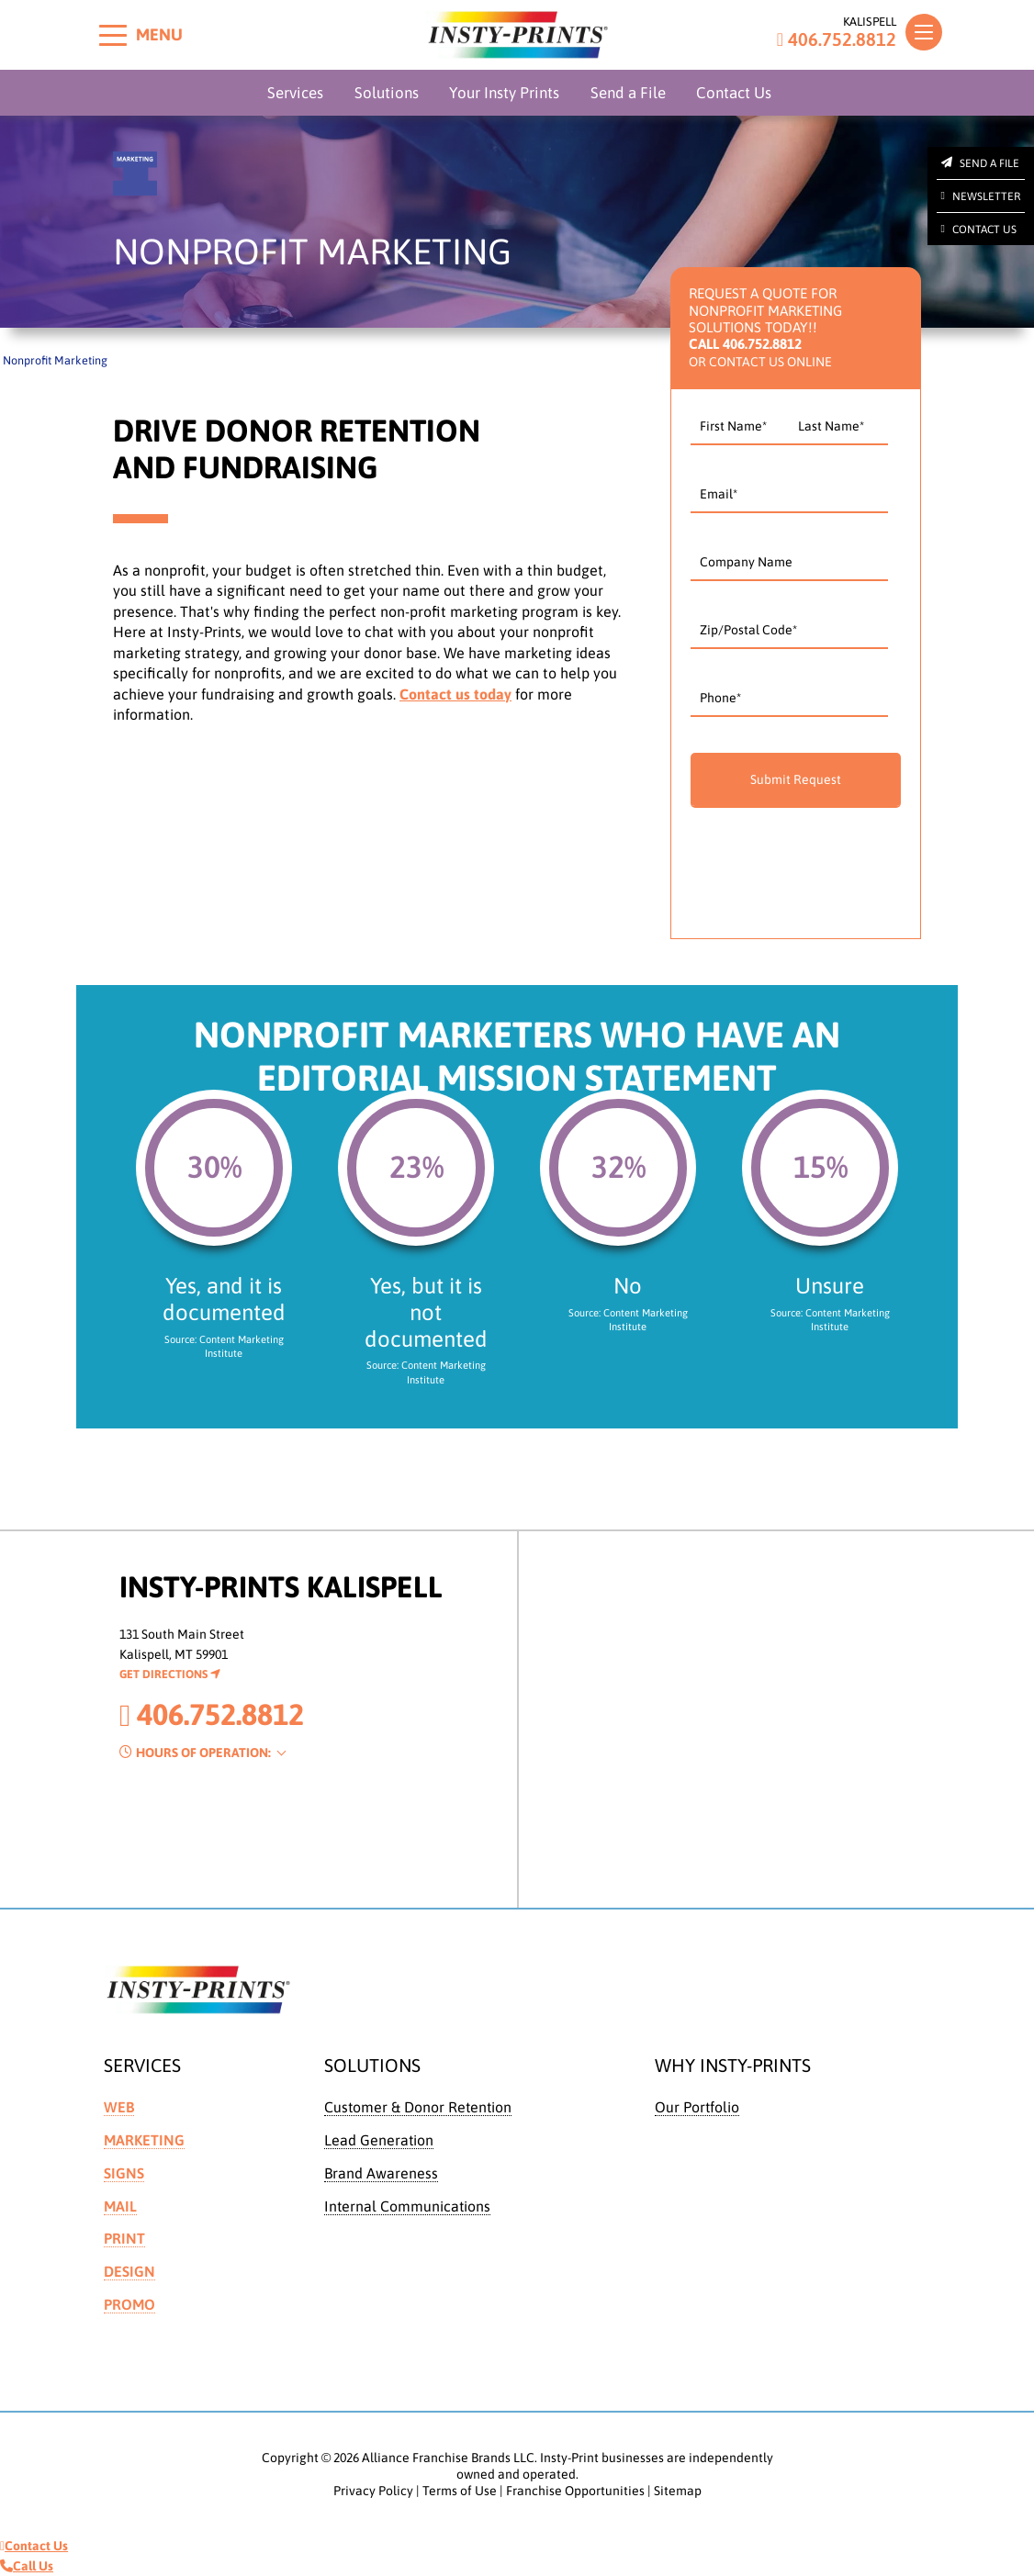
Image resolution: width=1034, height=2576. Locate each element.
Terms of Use (459, 2490)
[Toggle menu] (113, 35)
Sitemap (678, 2490)
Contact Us (733, 93)
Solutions (386, 93)
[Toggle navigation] (923, 32)
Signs (124, 2173)
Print (124, 2238)
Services (295, 93)
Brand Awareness (381, 2173)
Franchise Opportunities (575, 2490)
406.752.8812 (836, 39)
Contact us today (455, 694)
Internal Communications (407, 2206)
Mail (120, 2206)
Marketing (144, 2140)
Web (119, 2107)
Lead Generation (378, 2140)
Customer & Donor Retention (417, 2107)
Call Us (26, 2566)
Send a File (628, 93)
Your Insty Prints (504, 93)
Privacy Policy (373, 2490)
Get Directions (169, 1674)
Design (129, 2271)
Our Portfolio (697, 2107)
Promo (129, 2304)
